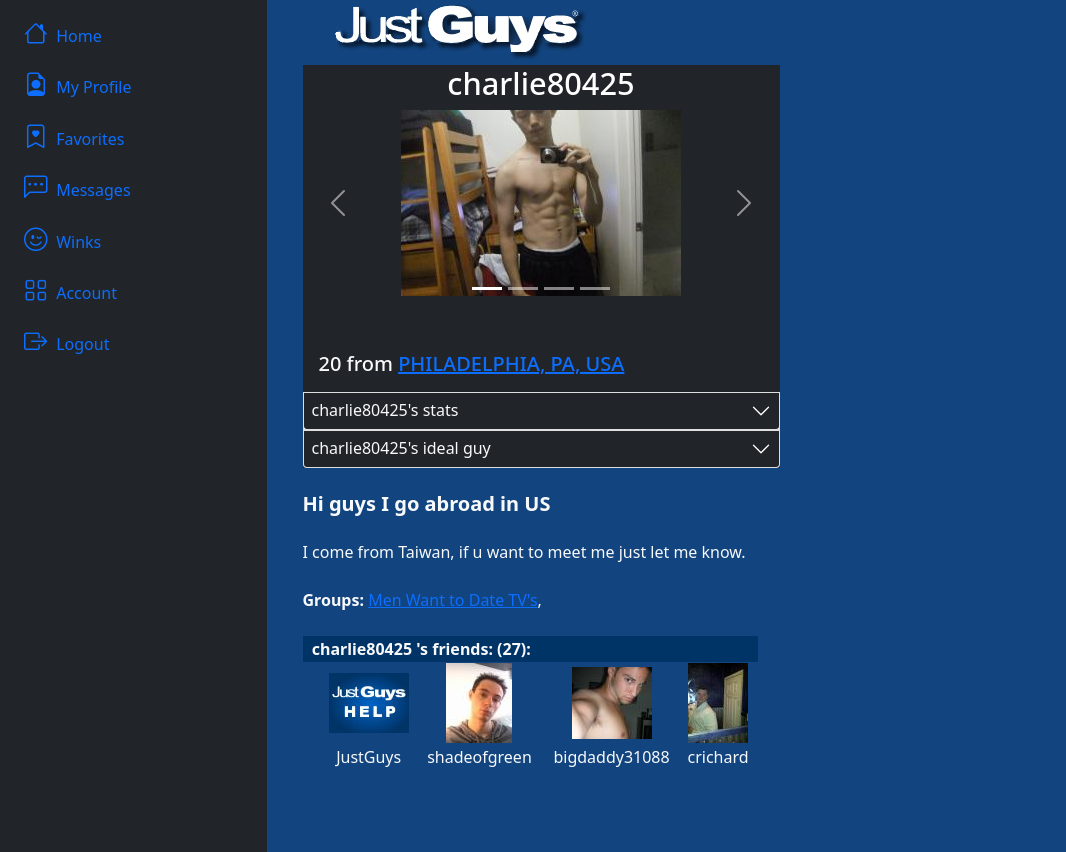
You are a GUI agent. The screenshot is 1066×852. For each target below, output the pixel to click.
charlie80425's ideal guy (401, 448)
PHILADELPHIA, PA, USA (511, 363)
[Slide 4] (595, 288)
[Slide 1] (487, 288)
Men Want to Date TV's (452, 600)
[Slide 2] (523, 288)
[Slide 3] (559, 288)
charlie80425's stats (385, 410)
